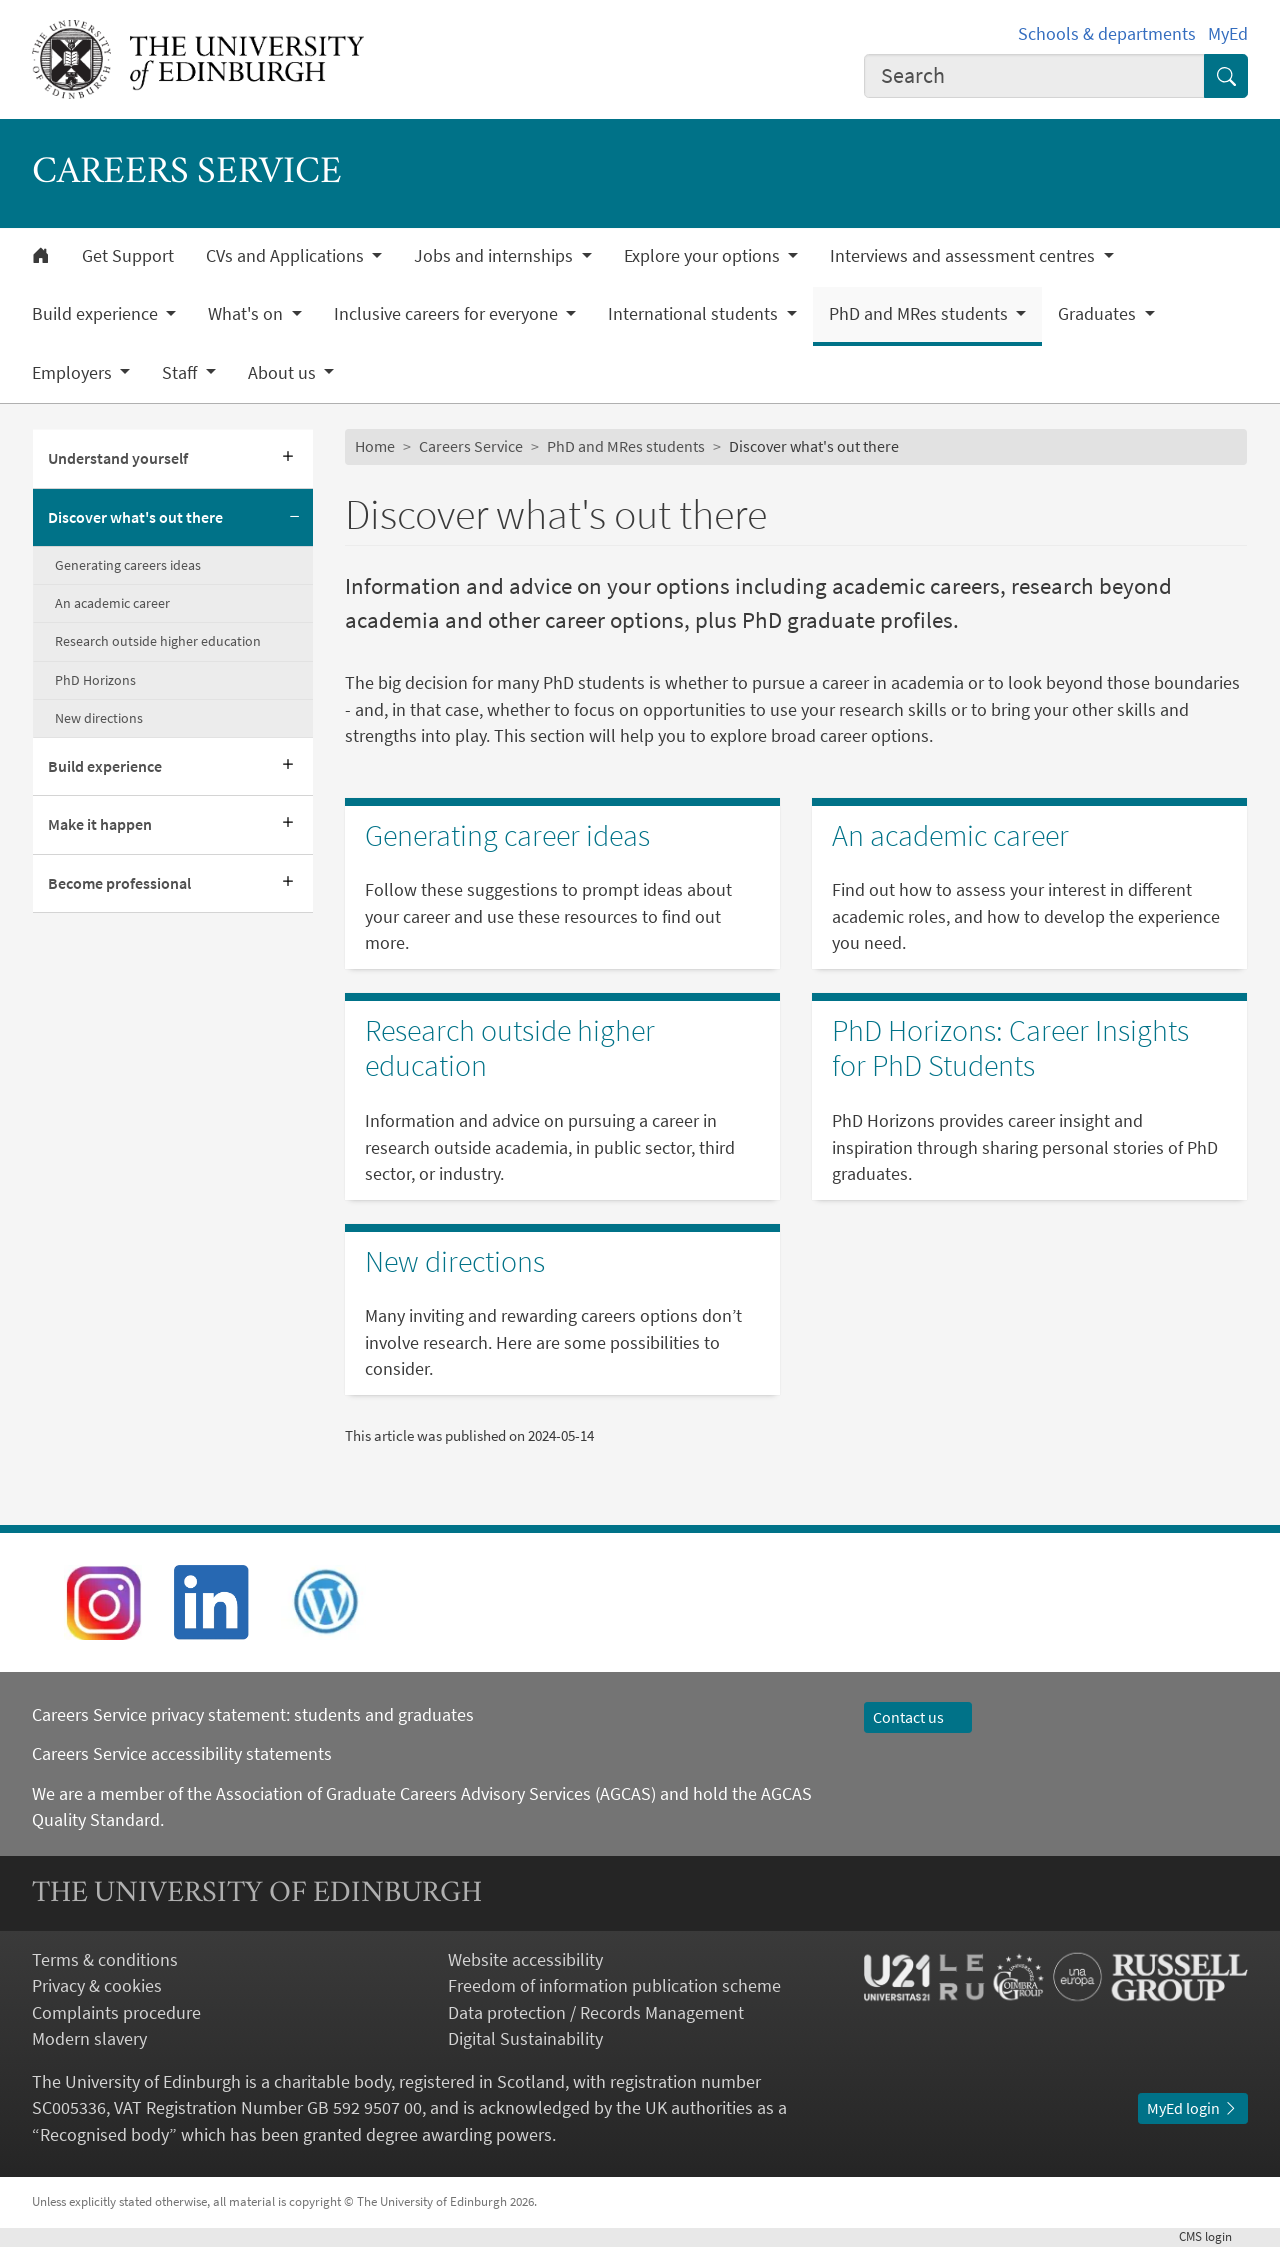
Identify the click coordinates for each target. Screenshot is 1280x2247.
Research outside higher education (158, 641)
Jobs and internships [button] (495, 256)
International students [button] (695, 314)
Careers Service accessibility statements (182, 1754)
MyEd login (1193, 2108)
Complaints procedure (116, 2013)
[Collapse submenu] (295, 518)
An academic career (112, 603)
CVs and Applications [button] (287, 256)
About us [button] (284, 373)
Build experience (105, 766)
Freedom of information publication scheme (614, 1986)
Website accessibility (525, 1960)
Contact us (918, 1717)
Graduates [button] (1099, 314)
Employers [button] (74, 373)
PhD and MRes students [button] (920, 314)
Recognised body (104, 2135)
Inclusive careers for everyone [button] (448, 314)
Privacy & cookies (97, 1986)
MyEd (1228, 34)
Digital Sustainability (525, 2039)
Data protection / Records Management (596, 2013)
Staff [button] (181, 373)
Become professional (119, 883)
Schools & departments (1107, 34)
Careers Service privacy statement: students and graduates (255, 1715)
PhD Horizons (95, 680)
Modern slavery (89, 2039)
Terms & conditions (105, 1960)
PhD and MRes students (626, 446)
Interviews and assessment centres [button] (964, 256)
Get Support (128, 256)
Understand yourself (118, 458)
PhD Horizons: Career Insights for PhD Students (1010, 1048)
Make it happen (100, 824)
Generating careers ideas (128, 565)
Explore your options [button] (704, 256)
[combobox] (1034, 76)
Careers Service (471, 446)
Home (375, 446)
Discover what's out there (135, 517)
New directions (99, 718)
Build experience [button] (97, 314)
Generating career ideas (507, 835)
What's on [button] (247, 314)
